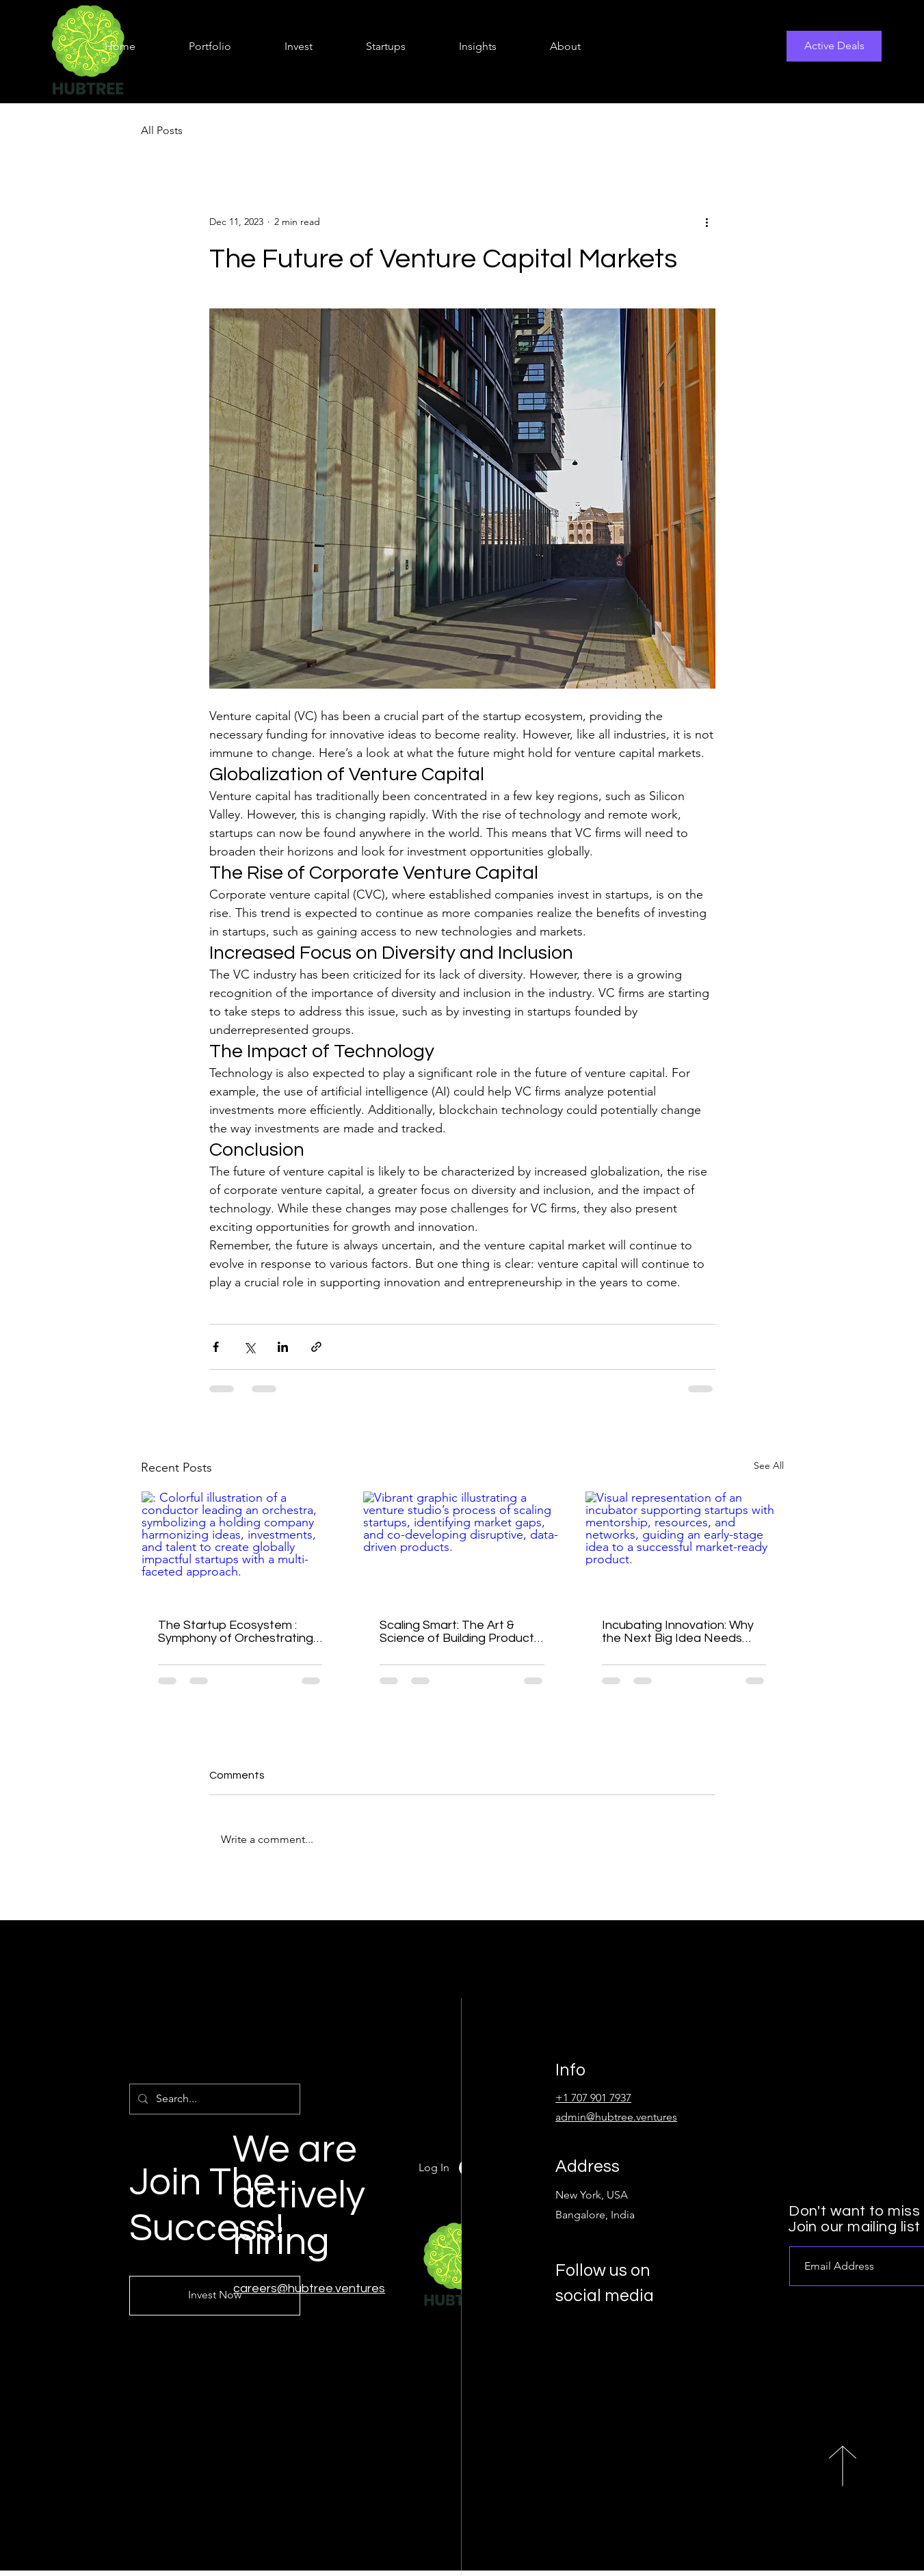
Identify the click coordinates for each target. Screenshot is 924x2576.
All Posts (162, 130)
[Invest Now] (214, 2295)
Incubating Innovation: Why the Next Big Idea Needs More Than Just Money (678, 1632)
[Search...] (213, 2099)
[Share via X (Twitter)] (249, 1346)
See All (769, 1465)
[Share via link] (316, 1346)
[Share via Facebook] (215, 1346)
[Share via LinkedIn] (282, 1346)
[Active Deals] (834, 46)
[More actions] (707, 221)
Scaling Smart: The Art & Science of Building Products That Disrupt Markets (460, 1632)
